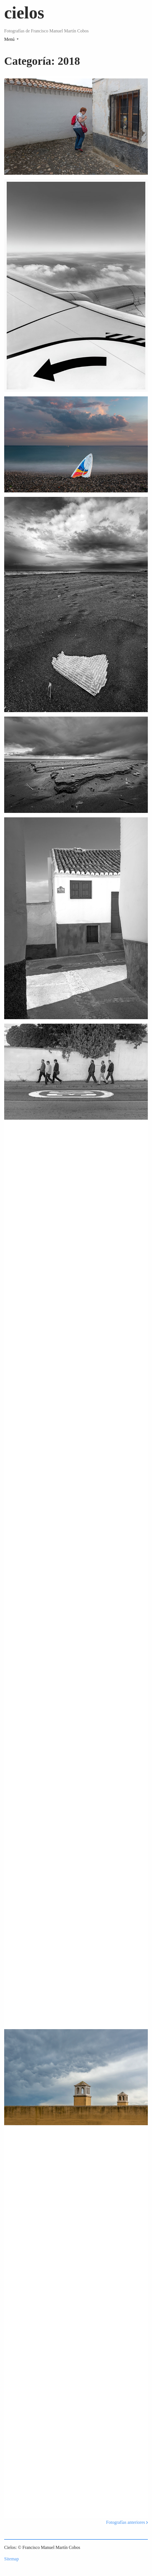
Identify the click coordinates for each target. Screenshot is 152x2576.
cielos (24, 12)
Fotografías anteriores (127, 2522)
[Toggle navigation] (11, 39)
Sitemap (11, 2558)
